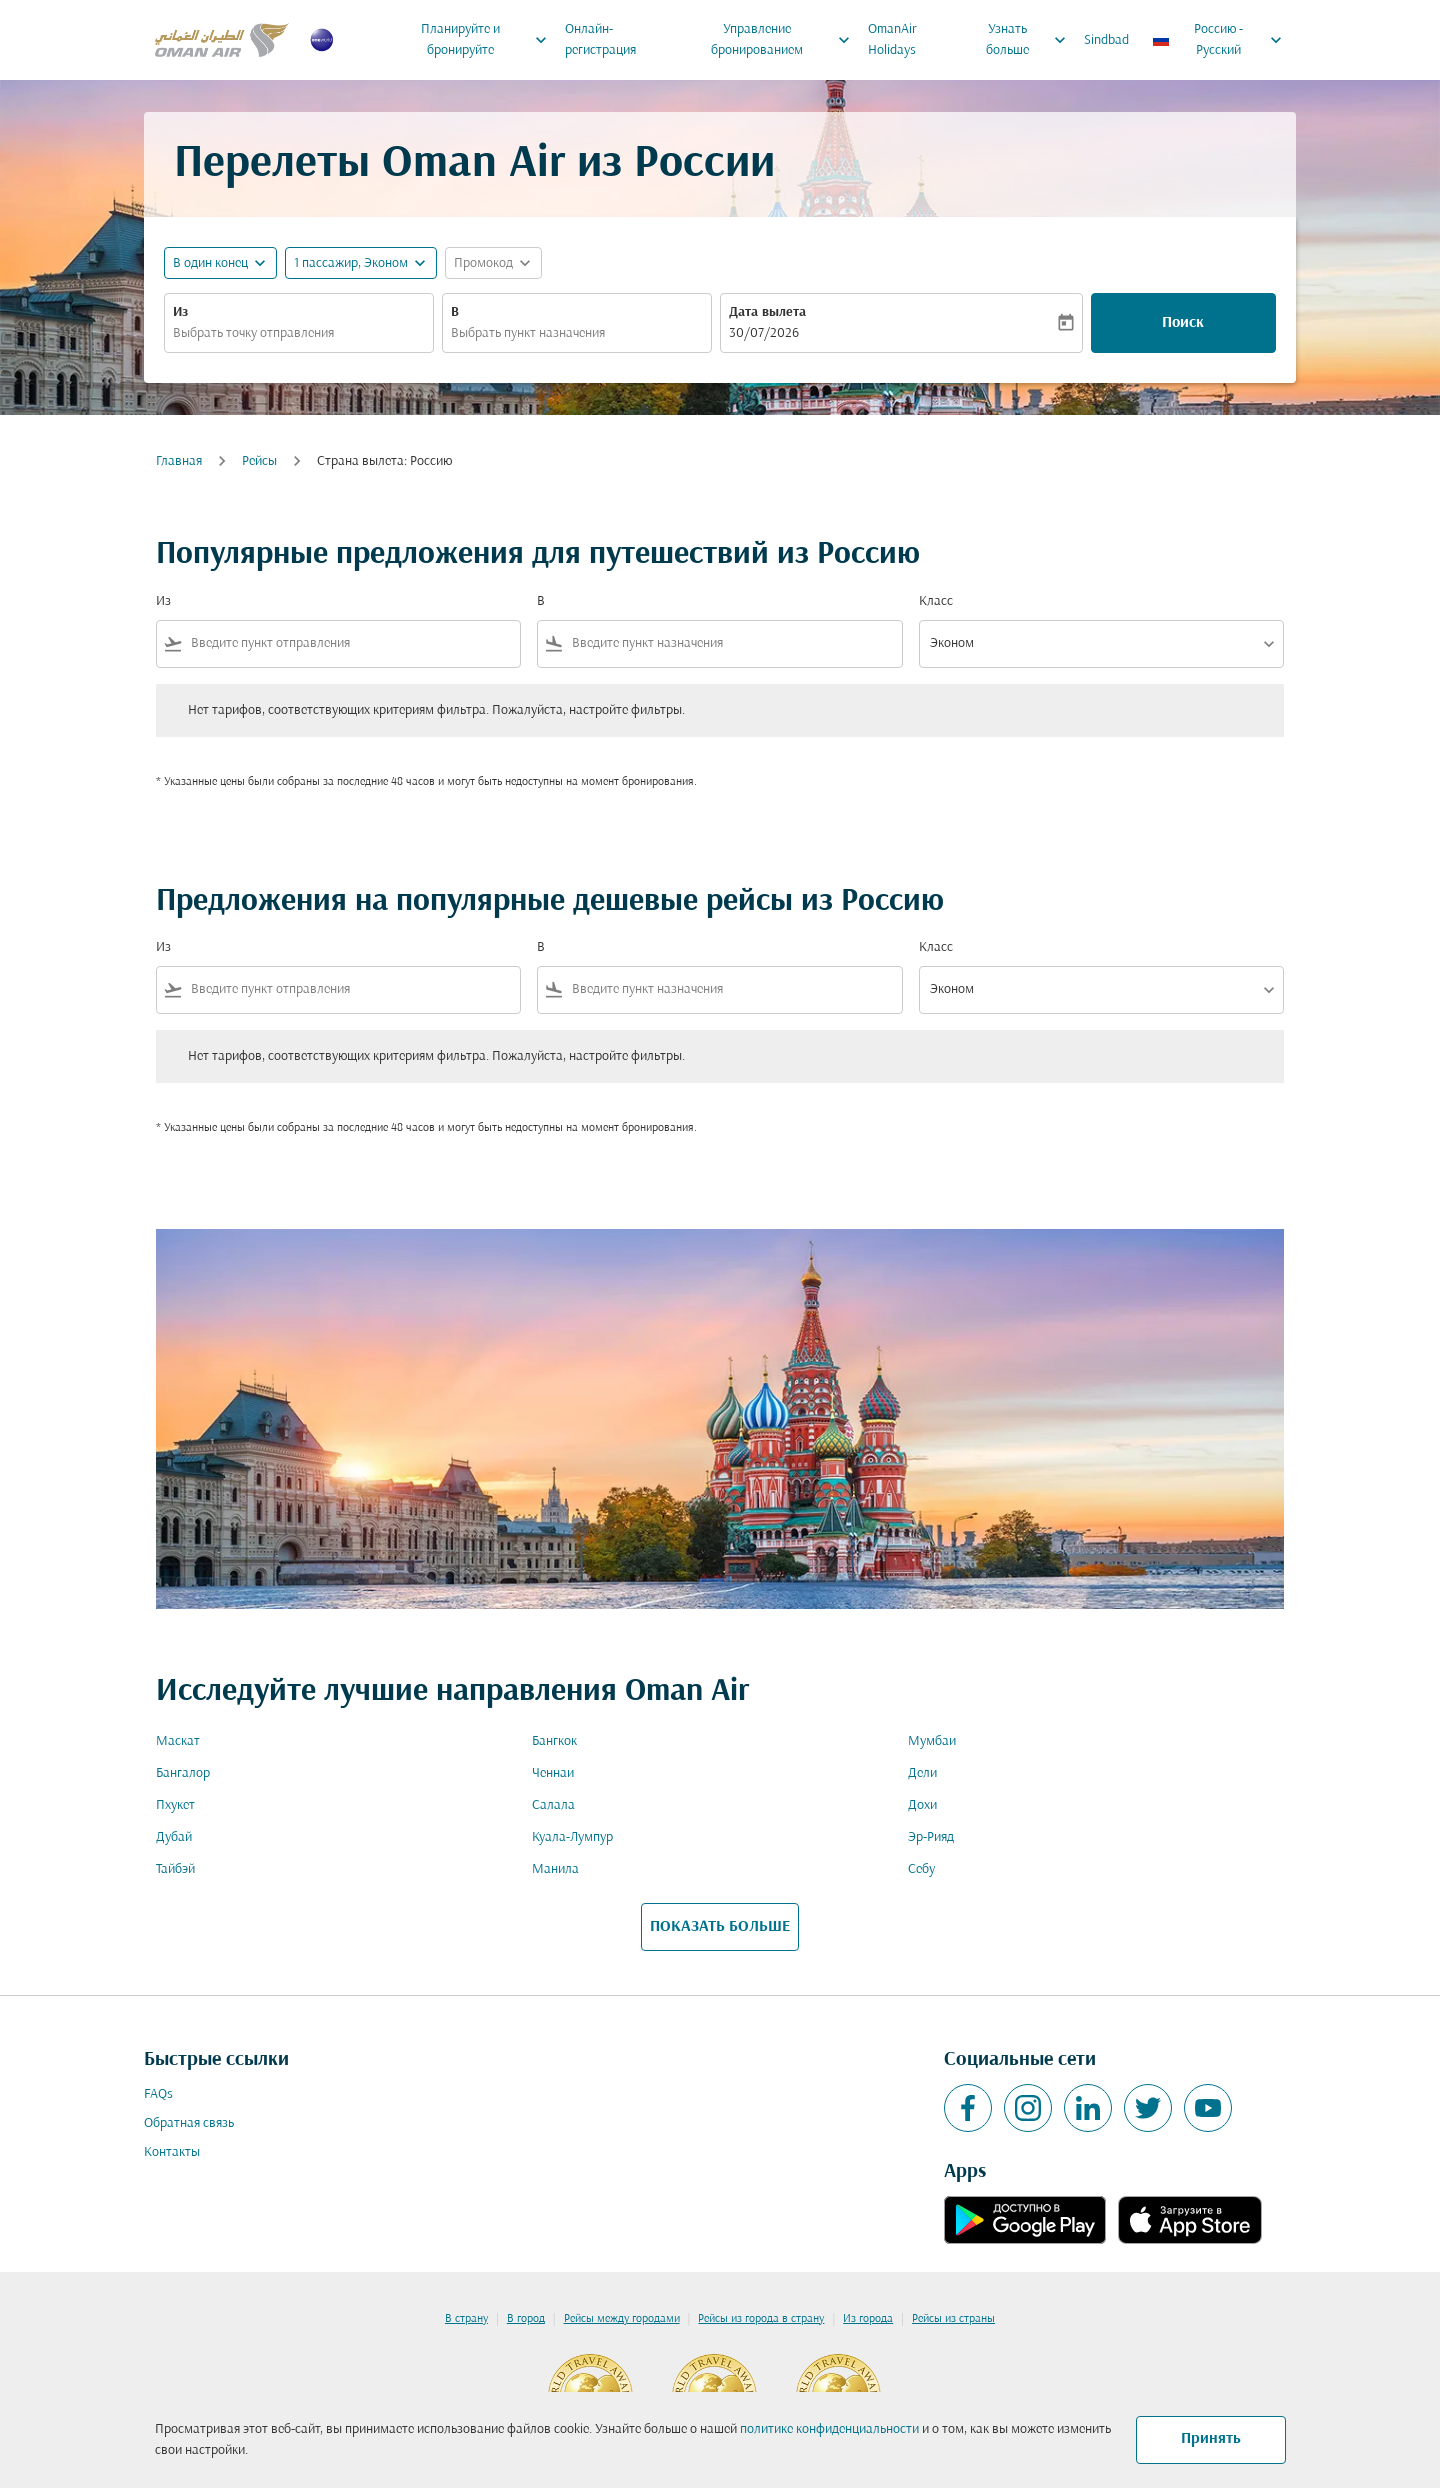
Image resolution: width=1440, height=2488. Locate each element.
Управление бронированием (785, 40)
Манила (555, 1869)
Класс (936, 601)
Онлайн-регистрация (600, 40)
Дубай (174, 1837)
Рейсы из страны (953, 2319)
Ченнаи (553, 1773)
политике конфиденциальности (829, 2429)
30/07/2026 (764, 333)
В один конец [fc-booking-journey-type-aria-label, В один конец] (210, 263)
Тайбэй (175, 1869)
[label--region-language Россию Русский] (1218, 40)
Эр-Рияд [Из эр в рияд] (931, 1837)
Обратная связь (189, 2123)
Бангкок (554, 1741)
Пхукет (175, 1805)
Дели (922, 1773)
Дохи (922, 1805)
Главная (179, 461)
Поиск (1183, 323)
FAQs (158, 2094)
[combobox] (299, 333)
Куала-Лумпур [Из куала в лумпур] (572, 1837)
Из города (868, 2319)
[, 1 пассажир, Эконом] (351, 263)
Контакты (172, 2152)
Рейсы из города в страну (761, 2319)
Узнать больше (1030, 40)
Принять (1211, 2439)
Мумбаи (932, 1741)
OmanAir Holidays (892, 40)
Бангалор (183, 1773)
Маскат (178, 1741)
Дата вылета (767, 312)
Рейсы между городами (622, 2319)
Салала (553, 1805)
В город (526, 2319)
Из (180, 312)
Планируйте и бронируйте (489, 40)
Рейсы (259, 461)
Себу (921, 1869)
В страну (466, 2319)
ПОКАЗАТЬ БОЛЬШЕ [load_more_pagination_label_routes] (720, 1927)
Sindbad (1106, 40)
